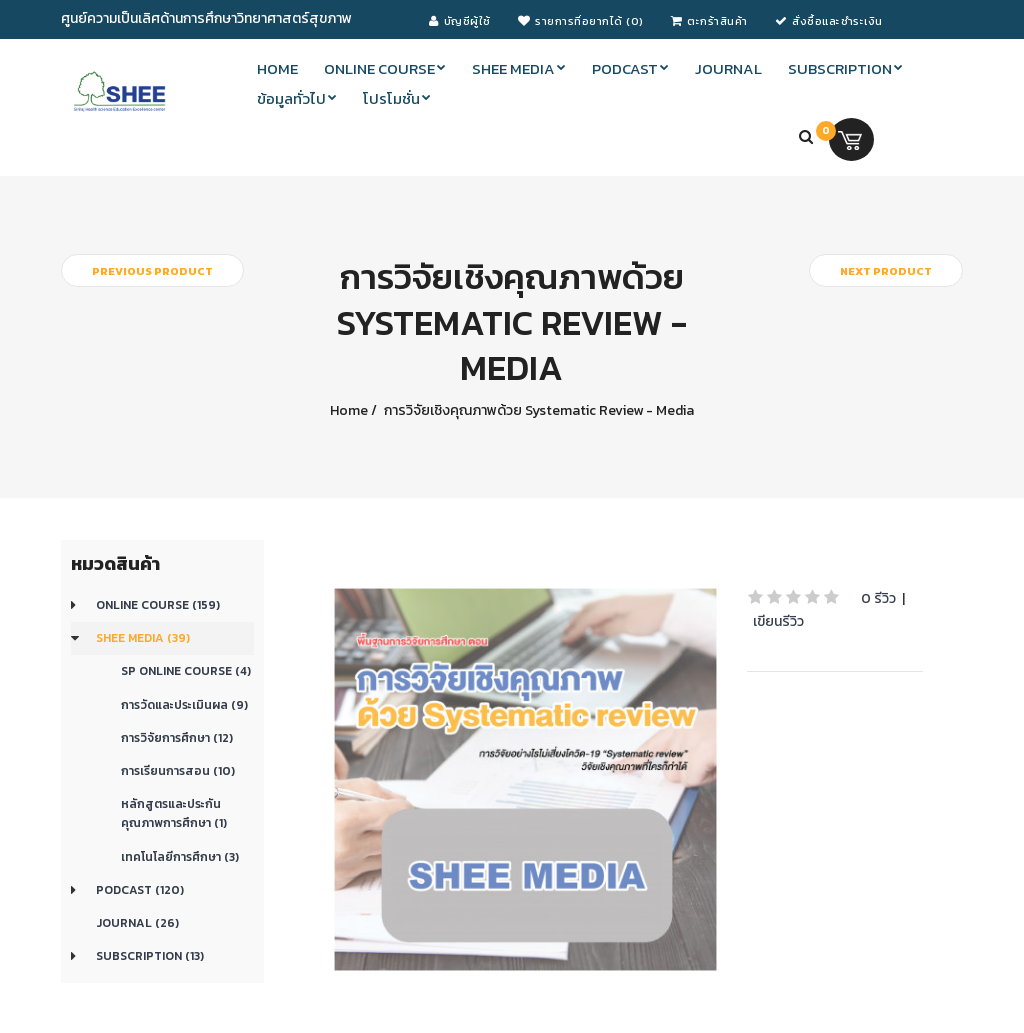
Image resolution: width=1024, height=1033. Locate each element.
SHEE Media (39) (143, 638)
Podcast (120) (140, 890)
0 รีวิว (878, 598)
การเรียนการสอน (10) (178, 771)
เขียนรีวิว (778, 621)
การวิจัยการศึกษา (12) (177, 738)
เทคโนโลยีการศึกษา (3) (180, 857)
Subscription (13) (150, 956)
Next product (886, 271)
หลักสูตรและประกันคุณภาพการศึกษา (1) (174, 813)
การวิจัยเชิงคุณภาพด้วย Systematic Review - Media (537, 410)
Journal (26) (137, 923)
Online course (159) (158, 605)
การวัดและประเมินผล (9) (184, 705)
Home (349, 410)
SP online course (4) (186, 671)
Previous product (152, 271)
